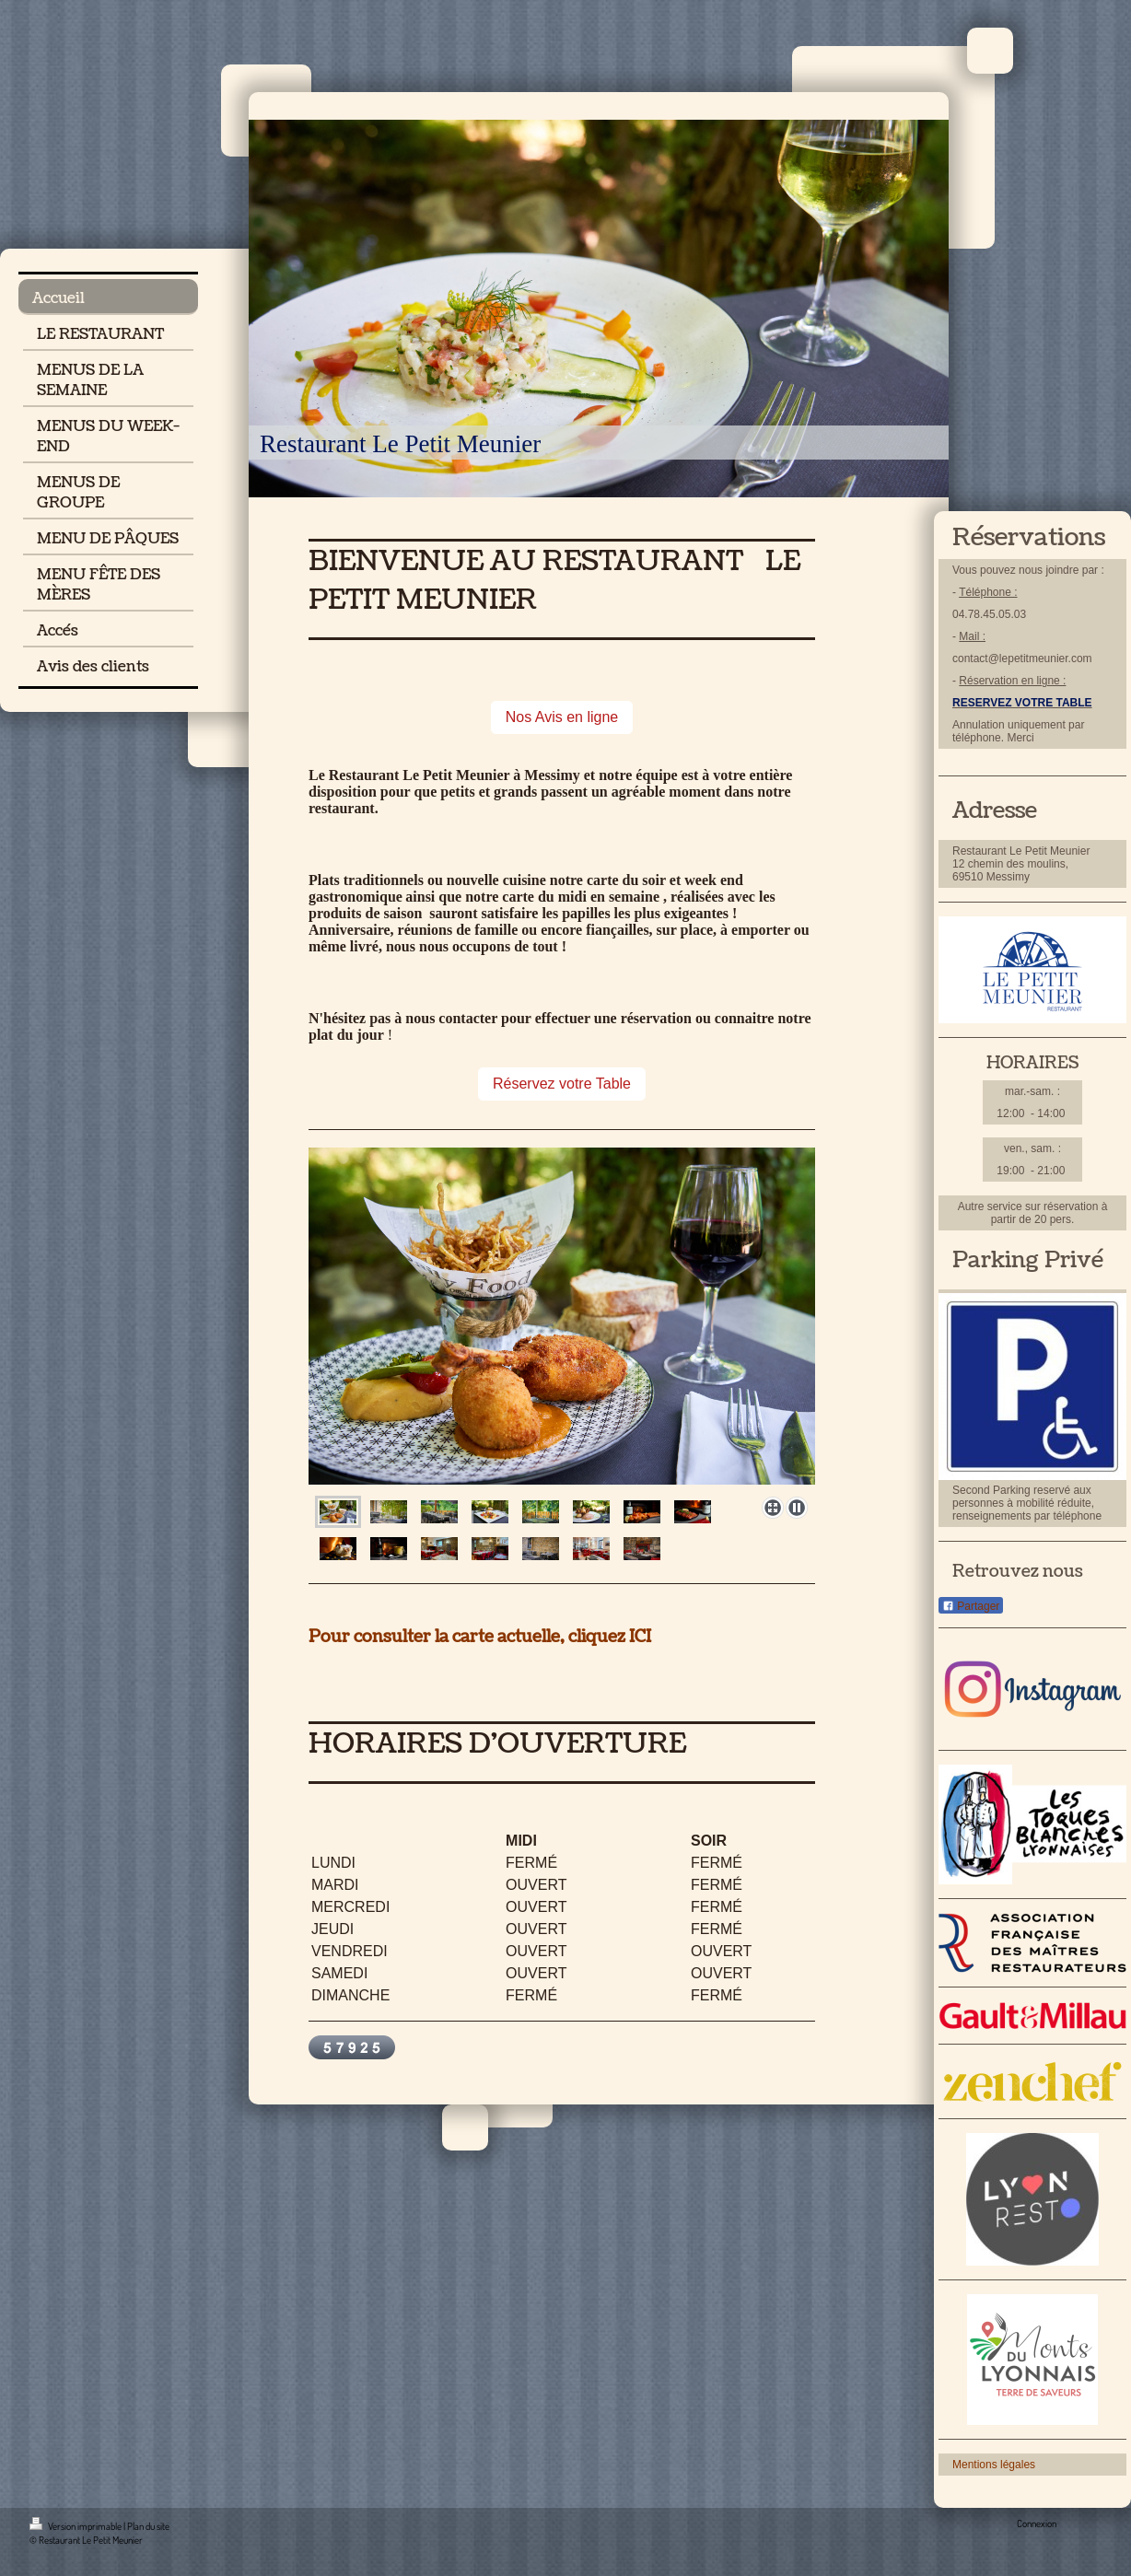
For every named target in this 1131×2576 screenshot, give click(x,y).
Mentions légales (993, 2464)
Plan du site (148, 2526)
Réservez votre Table (562, 1083)
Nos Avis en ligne (562, 717)
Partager (970, 1606)
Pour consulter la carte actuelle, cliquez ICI (480, 1637)
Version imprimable (76, 2526)
